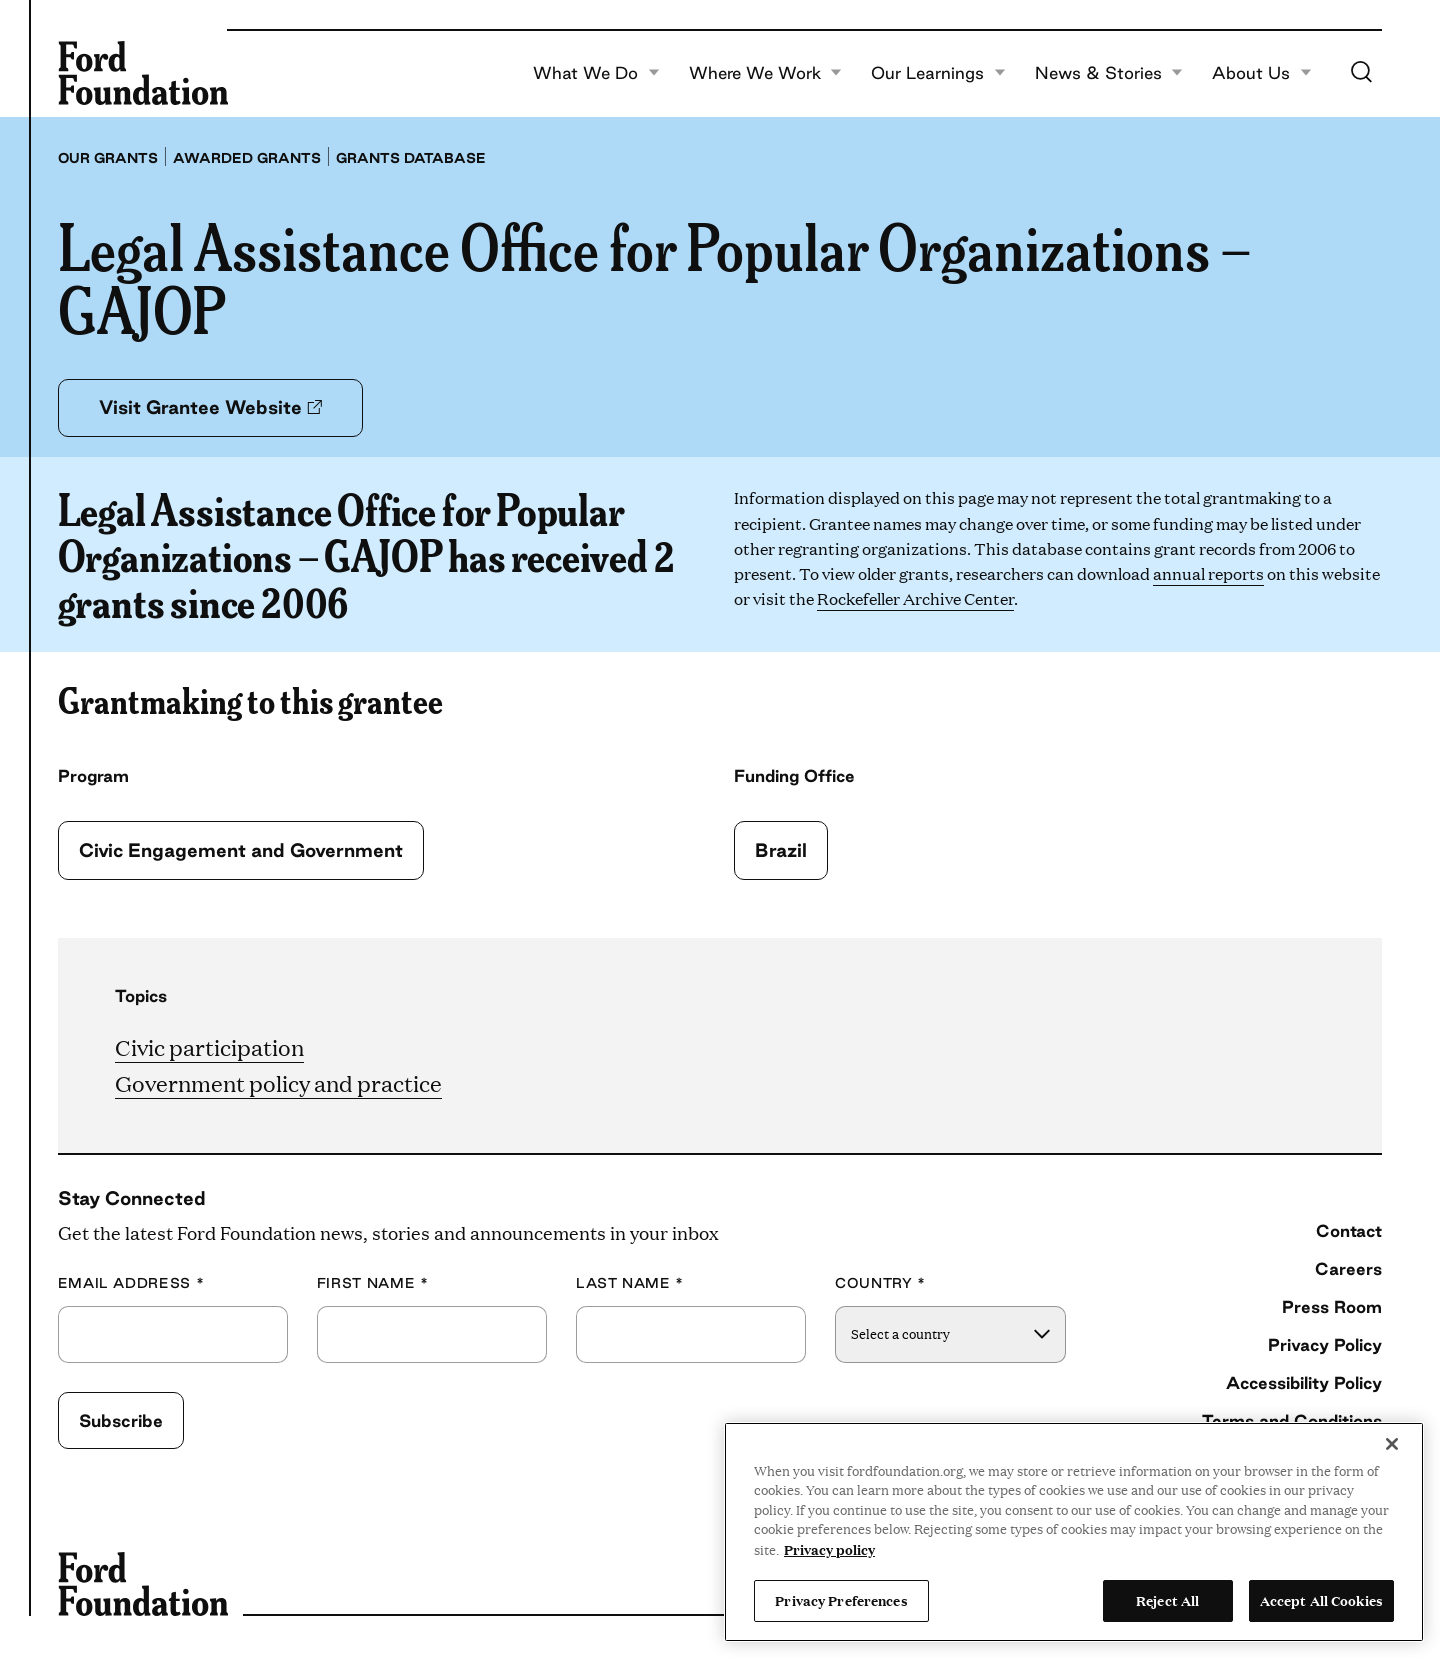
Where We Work (766, 73)
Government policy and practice (278, 1083)
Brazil (781, 850)
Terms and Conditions (1292, 1420)
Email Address (131, 1283)
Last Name (630, 1283)
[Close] (1392, 1444)
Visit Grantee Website (210, 407)
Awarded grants (247, 158)
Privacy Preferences (841, 1600)
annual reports (1208, 573)
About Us (1262, 73)
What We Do (596, 73)
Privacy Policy (1325, 1344)
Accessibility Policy (1304, 1382)
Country (880, 1283)
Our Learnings (938, 73)
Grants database (411, 158)
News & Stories (1109, 73)
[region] (1074, 1532)
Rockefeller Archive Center (915, 598)
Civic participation (209, 1047)
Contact (1349, 1230)
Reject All (1167, 1600)
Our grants (108, 158)
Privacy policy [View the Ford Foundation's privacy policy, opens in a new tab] (829, 1549)
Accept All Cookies (1321, 1600)
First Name (373, 1283)
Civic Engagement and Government (241, 850)
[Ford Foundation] (143, 73)
